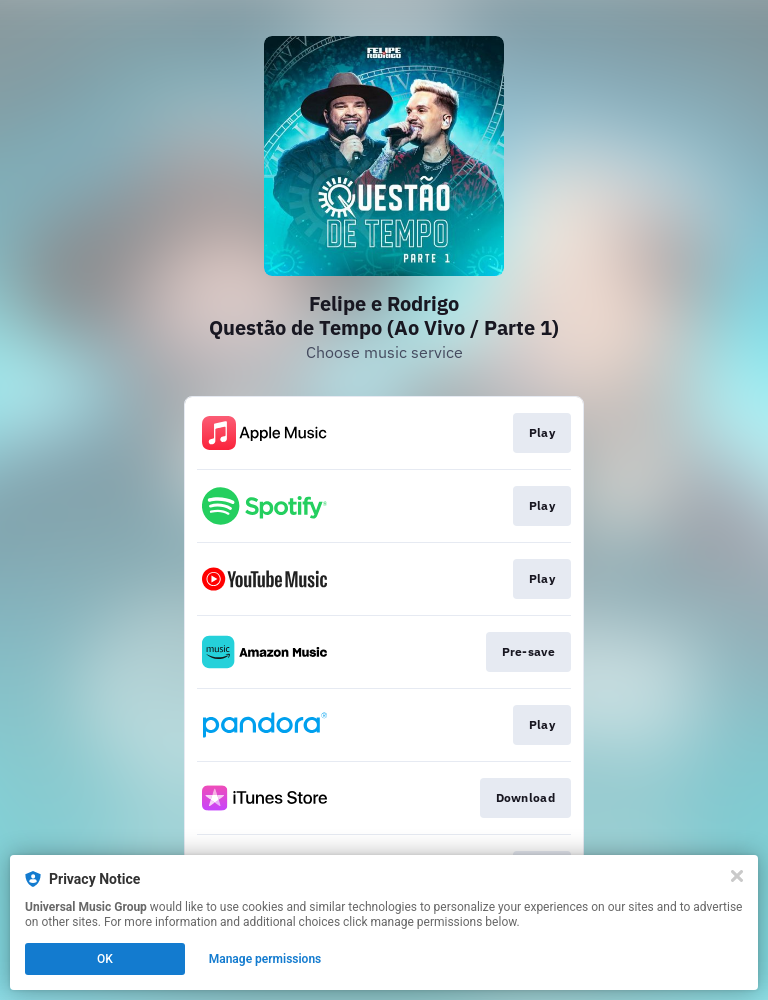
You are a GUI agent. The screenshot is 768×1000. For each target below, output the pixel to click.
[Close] (737, 876)
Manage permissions (265, 959)
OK (105, 959)
